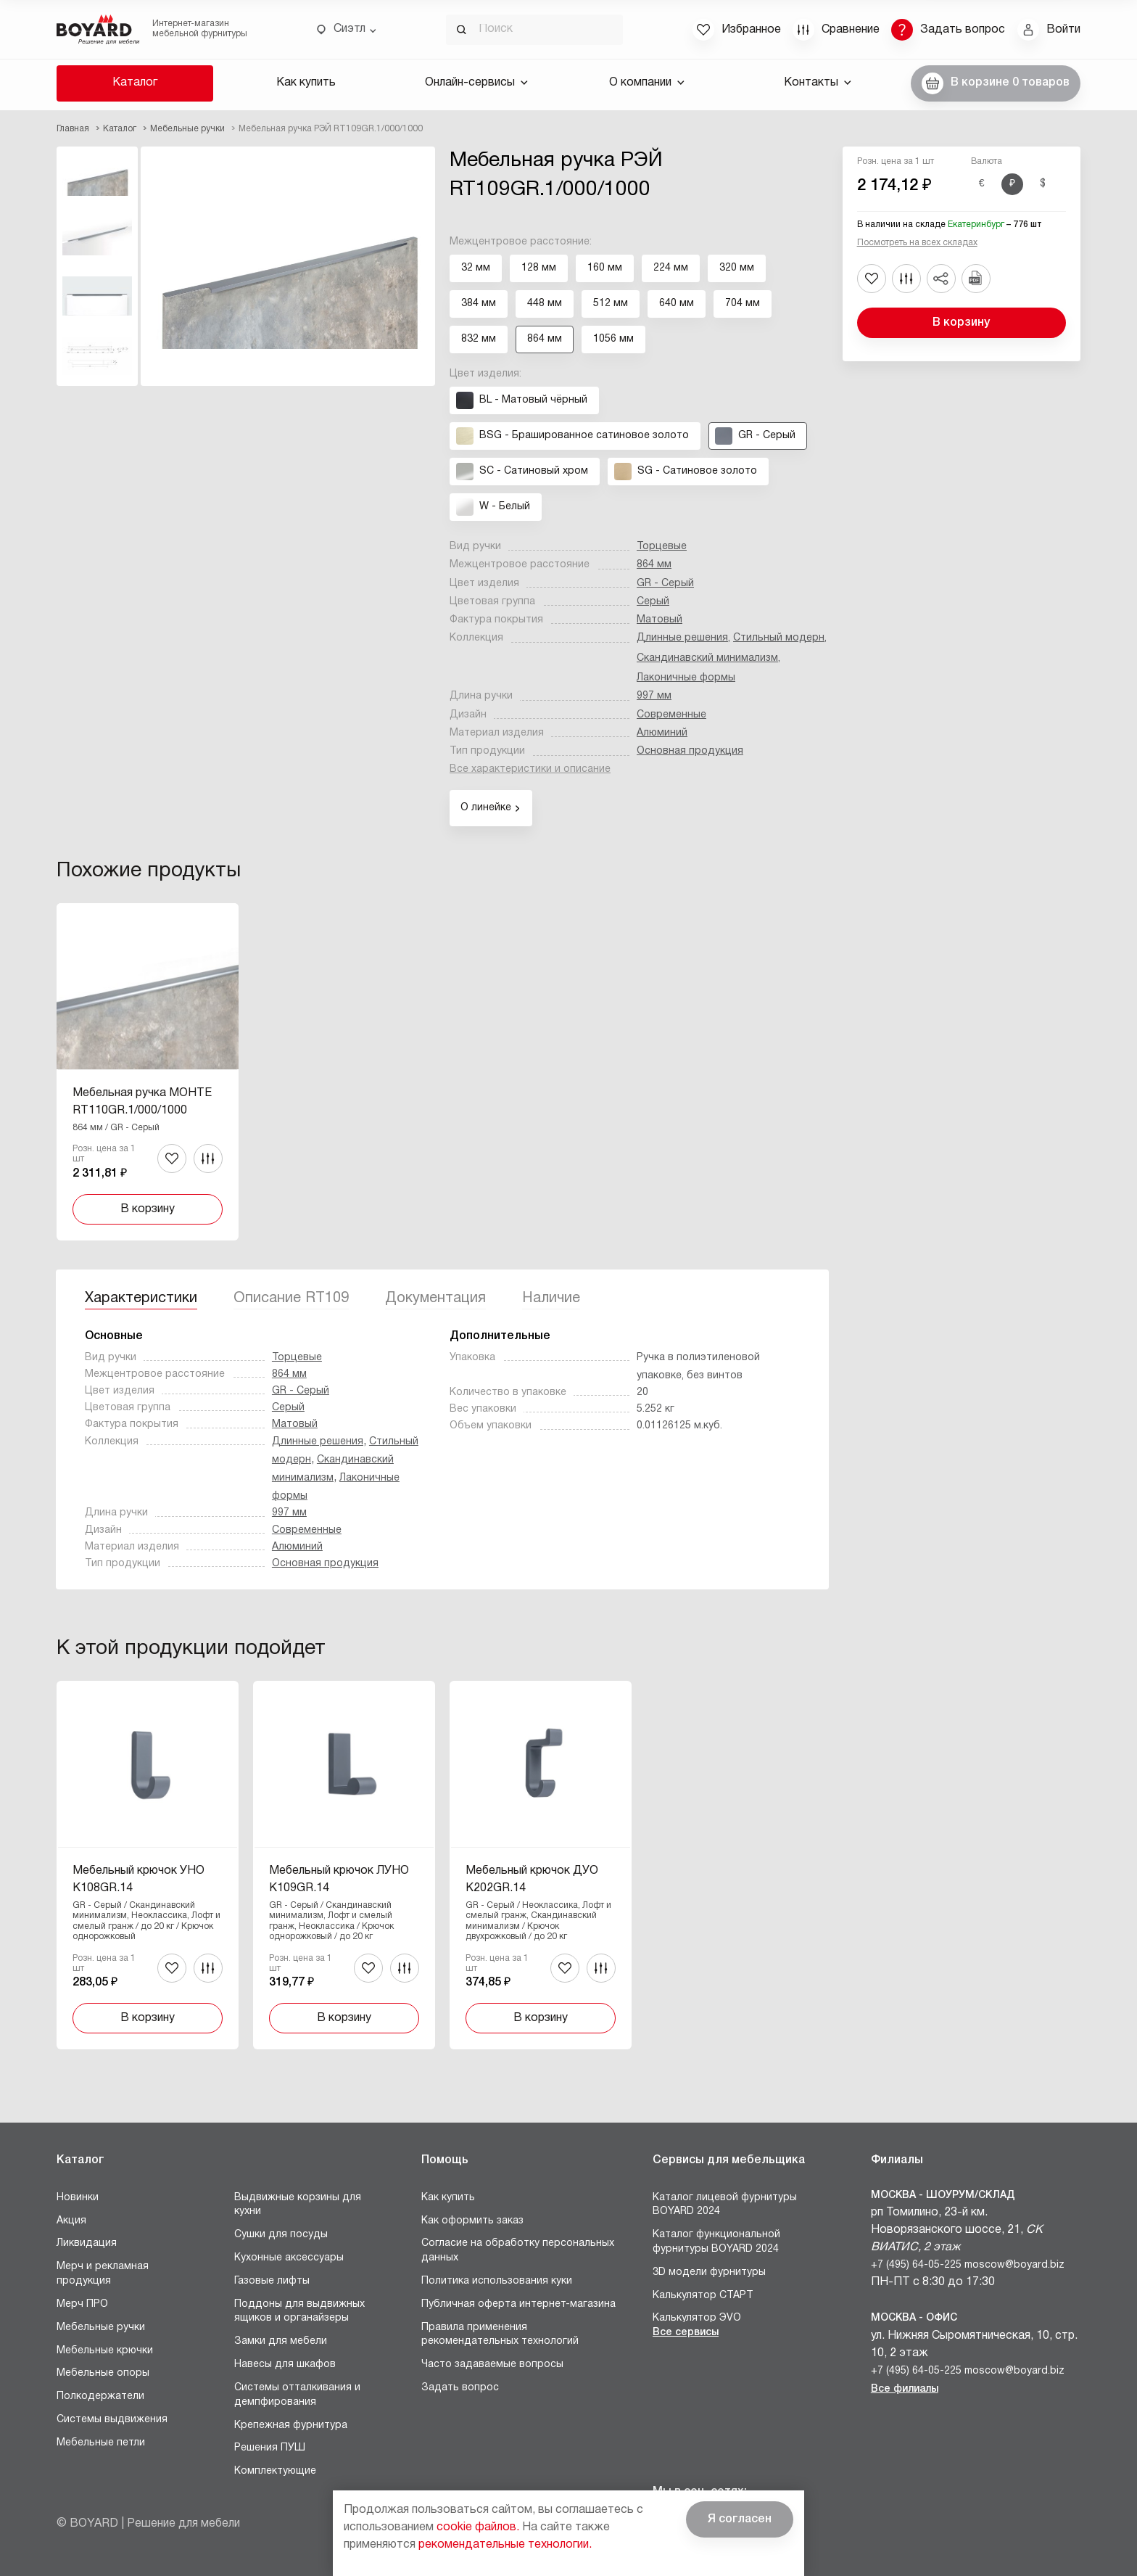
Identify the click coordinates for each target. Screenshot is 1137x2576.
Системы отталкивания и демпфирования (297, 2395)
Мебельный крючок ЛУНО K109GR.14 (339, 1879)
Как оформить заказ (472, 2221)
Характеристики (141, 1298)
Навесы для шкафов (285, 2364)
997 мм (654, 696)
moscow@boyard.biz (1014, 2265)
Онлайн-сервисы (476, 83)
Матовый (659, 620)
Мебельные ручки (101, 2327)
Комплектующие (275, 2471)
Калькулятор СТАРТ (703, 2295)
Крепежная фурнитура (290, 2425)
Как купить (306, 83)
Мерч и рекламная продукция (103, 2274)
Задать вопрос (460, 2387)
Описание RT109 (291, 1298)
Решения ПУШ (269, 2448)
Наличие (551, 1298)
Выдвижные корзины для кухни (297, 2205)
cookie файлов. (478, 2527)
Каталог (134, 83)
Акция (71, 2221)
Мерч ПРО (82, 2304)
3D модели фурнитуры (709, 2272)
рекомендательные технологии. (505, 2545)
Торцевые (662, 546)
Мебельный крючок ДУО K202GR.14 (532, 1879)
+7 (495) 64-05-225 (916, 2265)
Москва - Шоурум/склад (943, 2195)
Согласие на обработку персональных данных (517, 2251)
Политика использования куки (496, 2281)
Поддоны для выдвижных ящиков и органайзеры (299, 2312)
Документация (435, 1298)
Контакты (817, 83)
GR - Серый (665, 583)
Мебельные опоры (103, 2373)
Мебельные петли (101, 2443)
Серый (653, 601)
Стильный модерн (778, 638)
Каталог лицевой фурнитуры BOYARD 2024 (725, 2205)
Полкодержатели (100, 2396)
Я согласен (740, 2519)
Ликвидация (87, 2243)
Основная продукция (690, 751)
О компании (647, 83)
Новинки (78, 2197)
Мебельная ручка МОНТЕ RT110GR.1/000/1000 (142, 1102)
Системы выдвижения (112, 2419)
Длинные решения (682, 638)
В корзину (961, 323)
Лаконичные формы (686, 678)
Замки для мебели (280, 2341)
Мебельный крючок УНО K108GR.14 (138, 1879)
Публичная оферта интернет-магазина (518, 2304)
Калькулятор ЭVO (697, 2318)
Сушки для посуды (281, 2234)
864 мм (654, 564)
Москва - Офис (914, 2318)
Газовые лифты (272, 2281)
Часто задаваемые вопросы (492, 2364)
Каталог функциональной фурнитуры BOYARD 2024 (716, 2242)
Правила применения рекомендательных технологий (500, 2335)
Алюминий (662, 733)
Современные (671, 715)
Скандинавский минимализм (707, 658)
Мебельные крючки (105, 2350)
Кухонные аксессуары (289, 2258)
